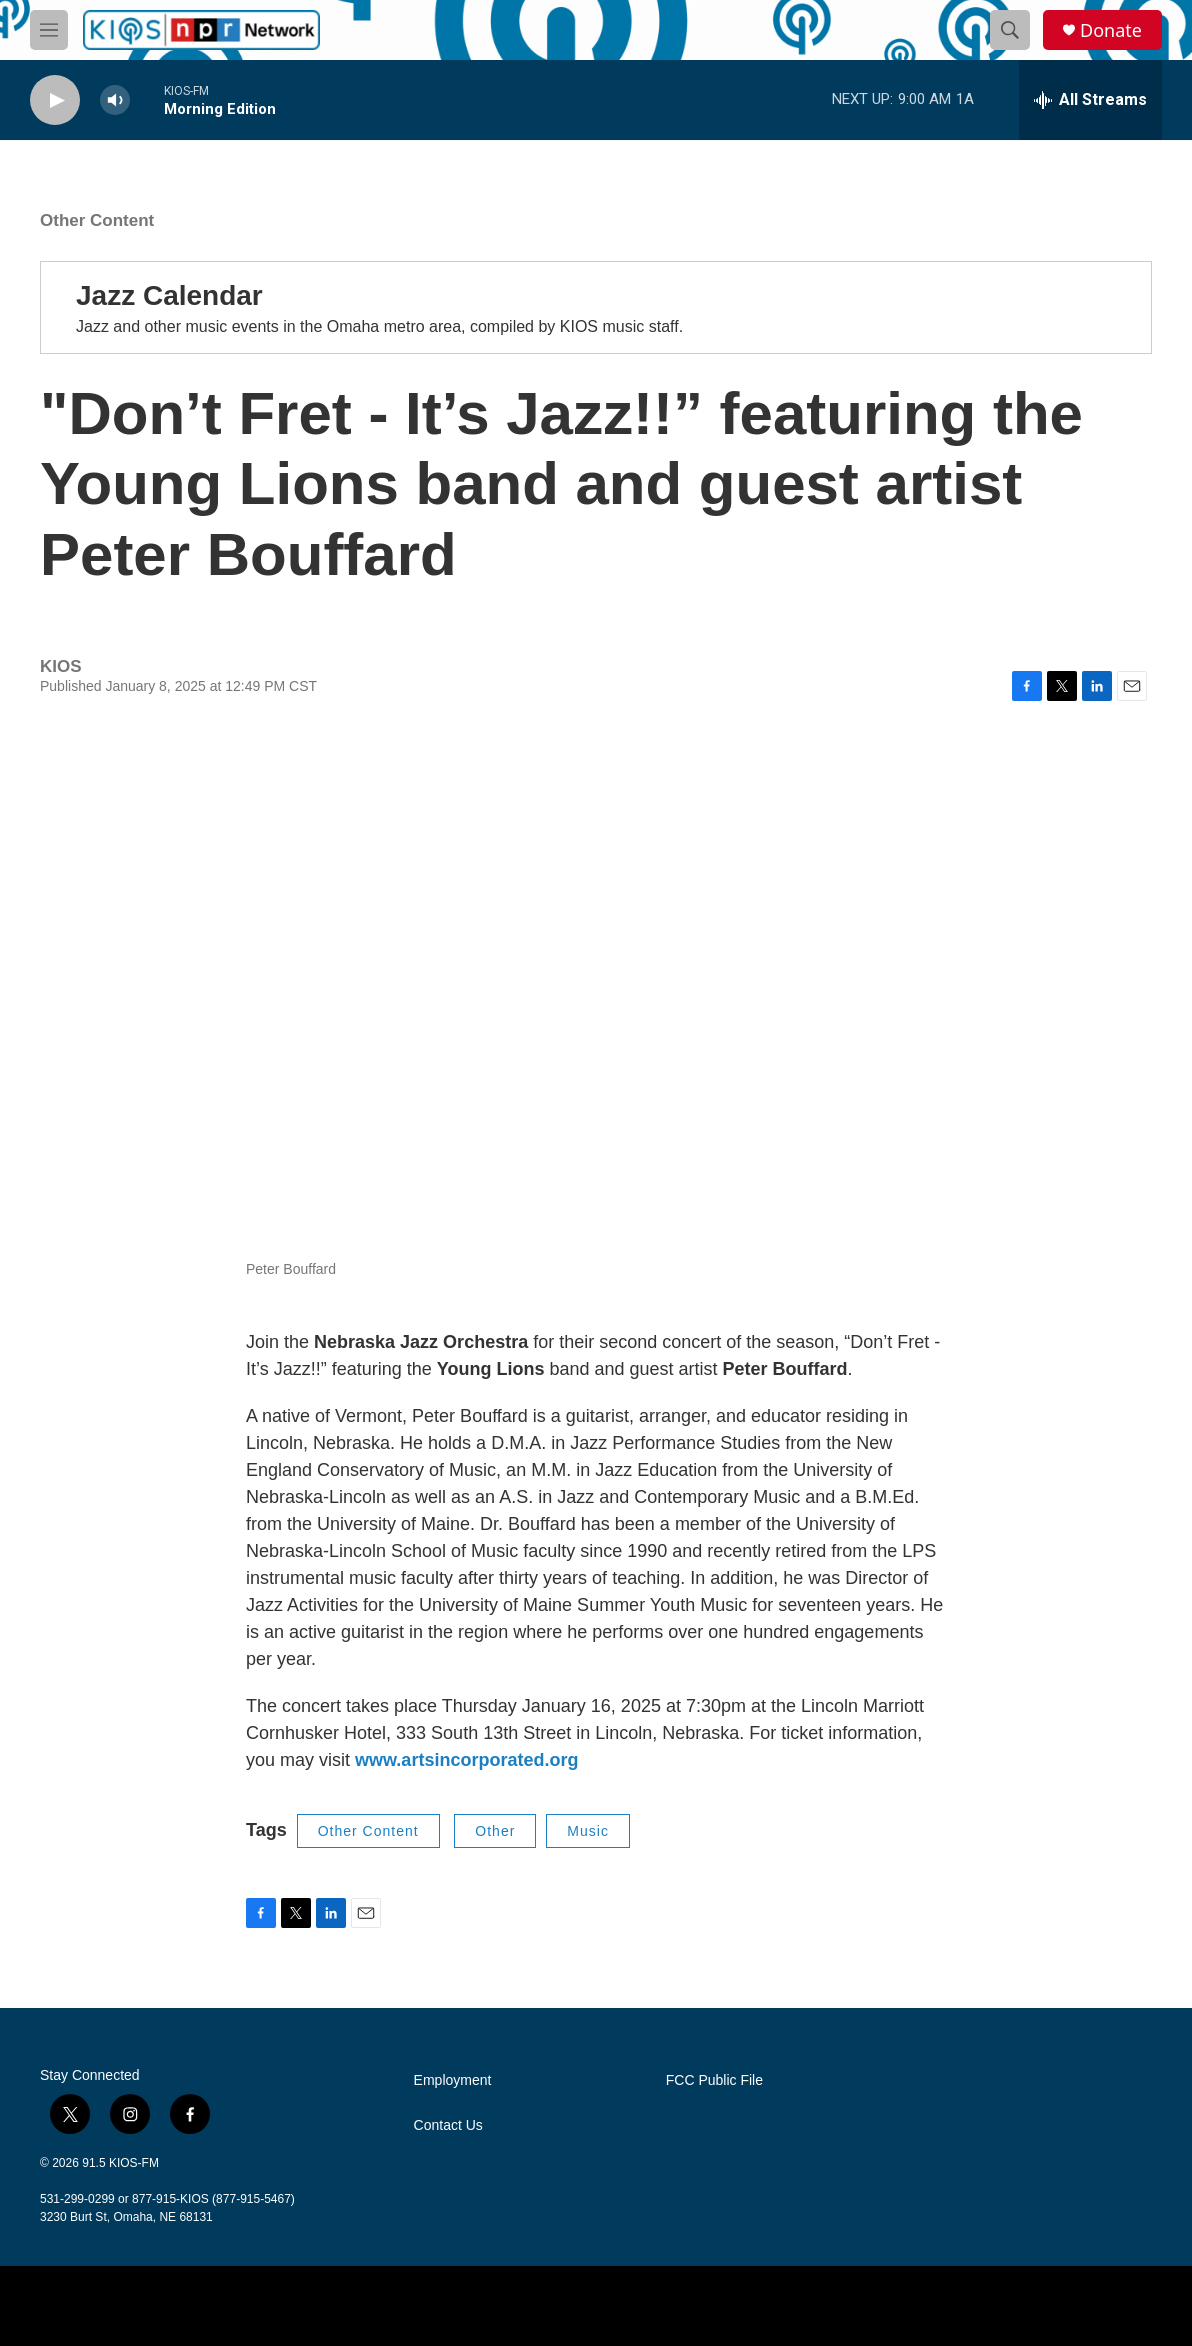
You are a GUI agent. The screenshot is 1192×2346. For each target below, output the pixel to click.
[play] (55, 100)
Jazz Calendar (169, 295)
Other (495, 1831)
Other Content (97, 220)
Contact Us (448, 2125)
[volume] (115, 100)
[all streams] (1090, 100)
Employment (453, 2080)
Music (588, 1831)
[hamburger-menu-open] (49, 30)
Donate (1111, 30)
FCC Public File (714, 2080)
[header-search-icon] (1010, 30)
